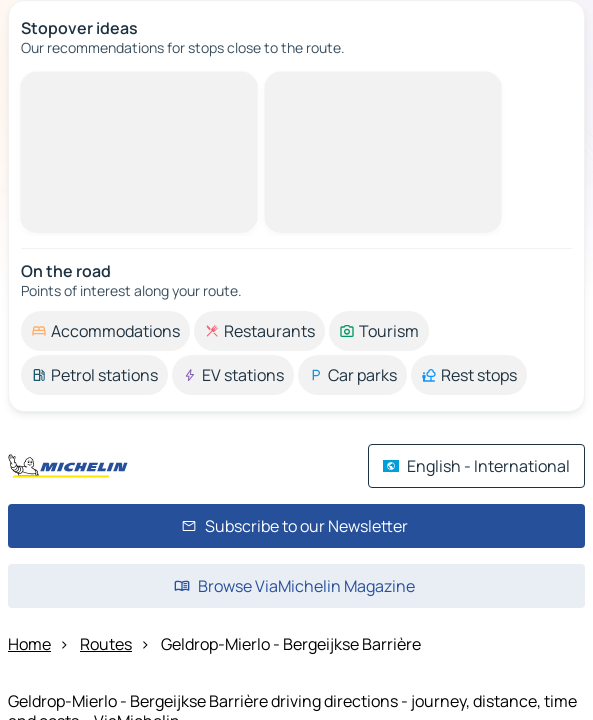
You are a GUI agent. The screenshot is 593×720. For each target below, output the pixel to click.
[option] (105, 331)
